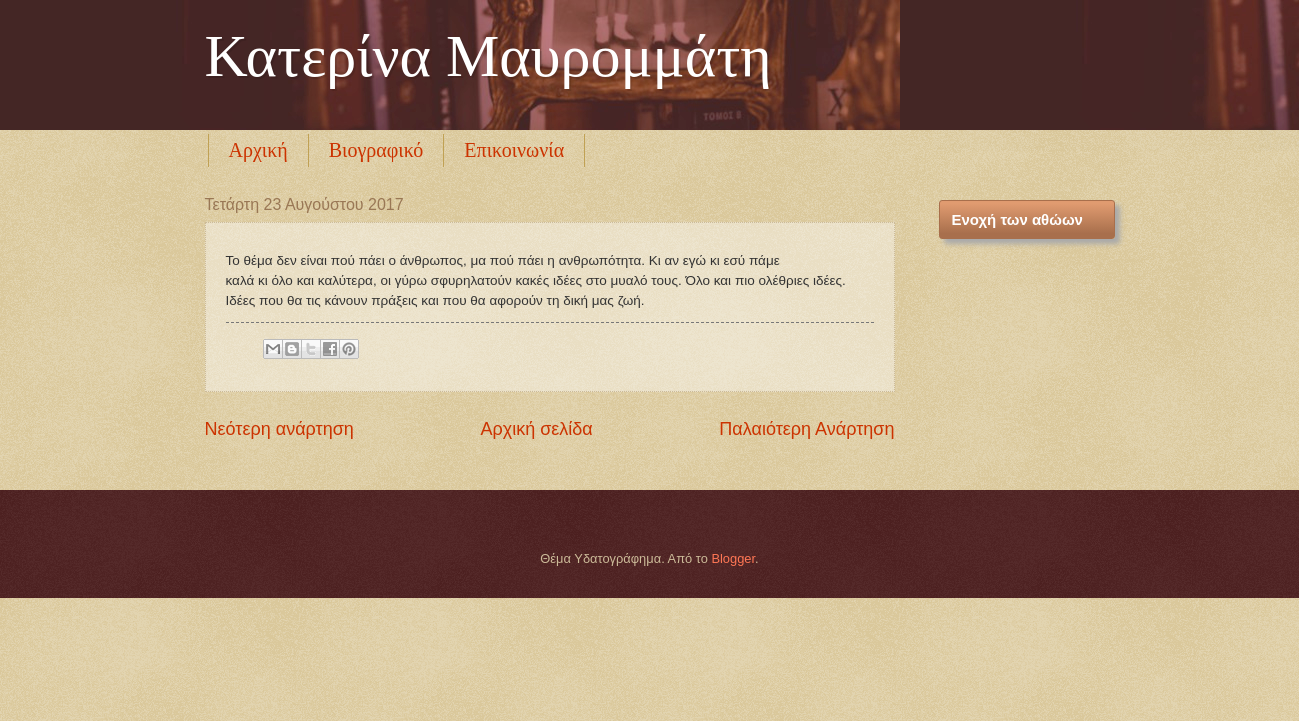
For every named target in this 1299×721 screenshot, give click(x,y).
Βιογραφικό (376, 150)
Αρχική (258, 150)
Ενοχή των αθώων (1017, 219)
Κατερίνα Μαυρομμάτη (488, 56)
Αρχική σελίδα (536, 429)
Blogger (733, 558)
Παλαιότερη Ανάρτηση (806, 429)
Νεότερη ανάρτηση (279, 429)
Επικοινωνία (514, 150)
